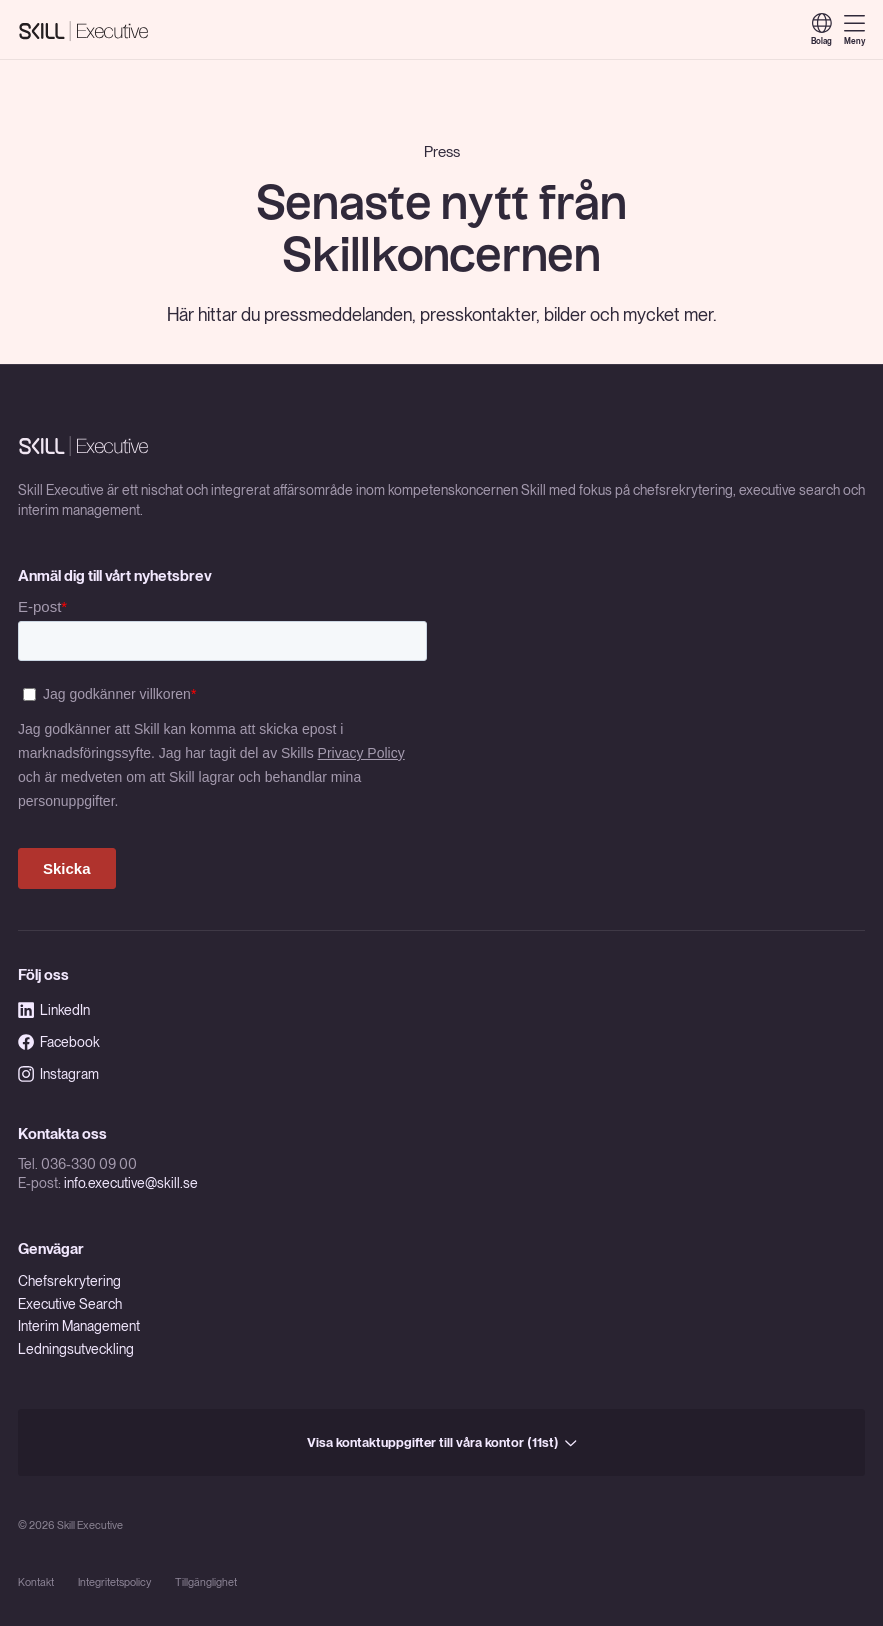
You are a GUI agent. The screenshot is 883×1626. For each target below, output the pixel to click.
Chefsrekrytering (69, 1281)
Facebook (59, 1042)
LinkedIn (54, 1010)
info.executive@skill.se (131, 1183)
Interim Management (79, 1326)
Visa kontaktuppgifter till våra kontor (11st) (442, 1442)
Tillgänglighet (206, 1582)
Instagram (58, 1074)
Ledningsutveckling (76, 1349)
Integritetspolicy (114, 1582)
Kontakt (36, 1582)
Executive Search (70, 1304)
